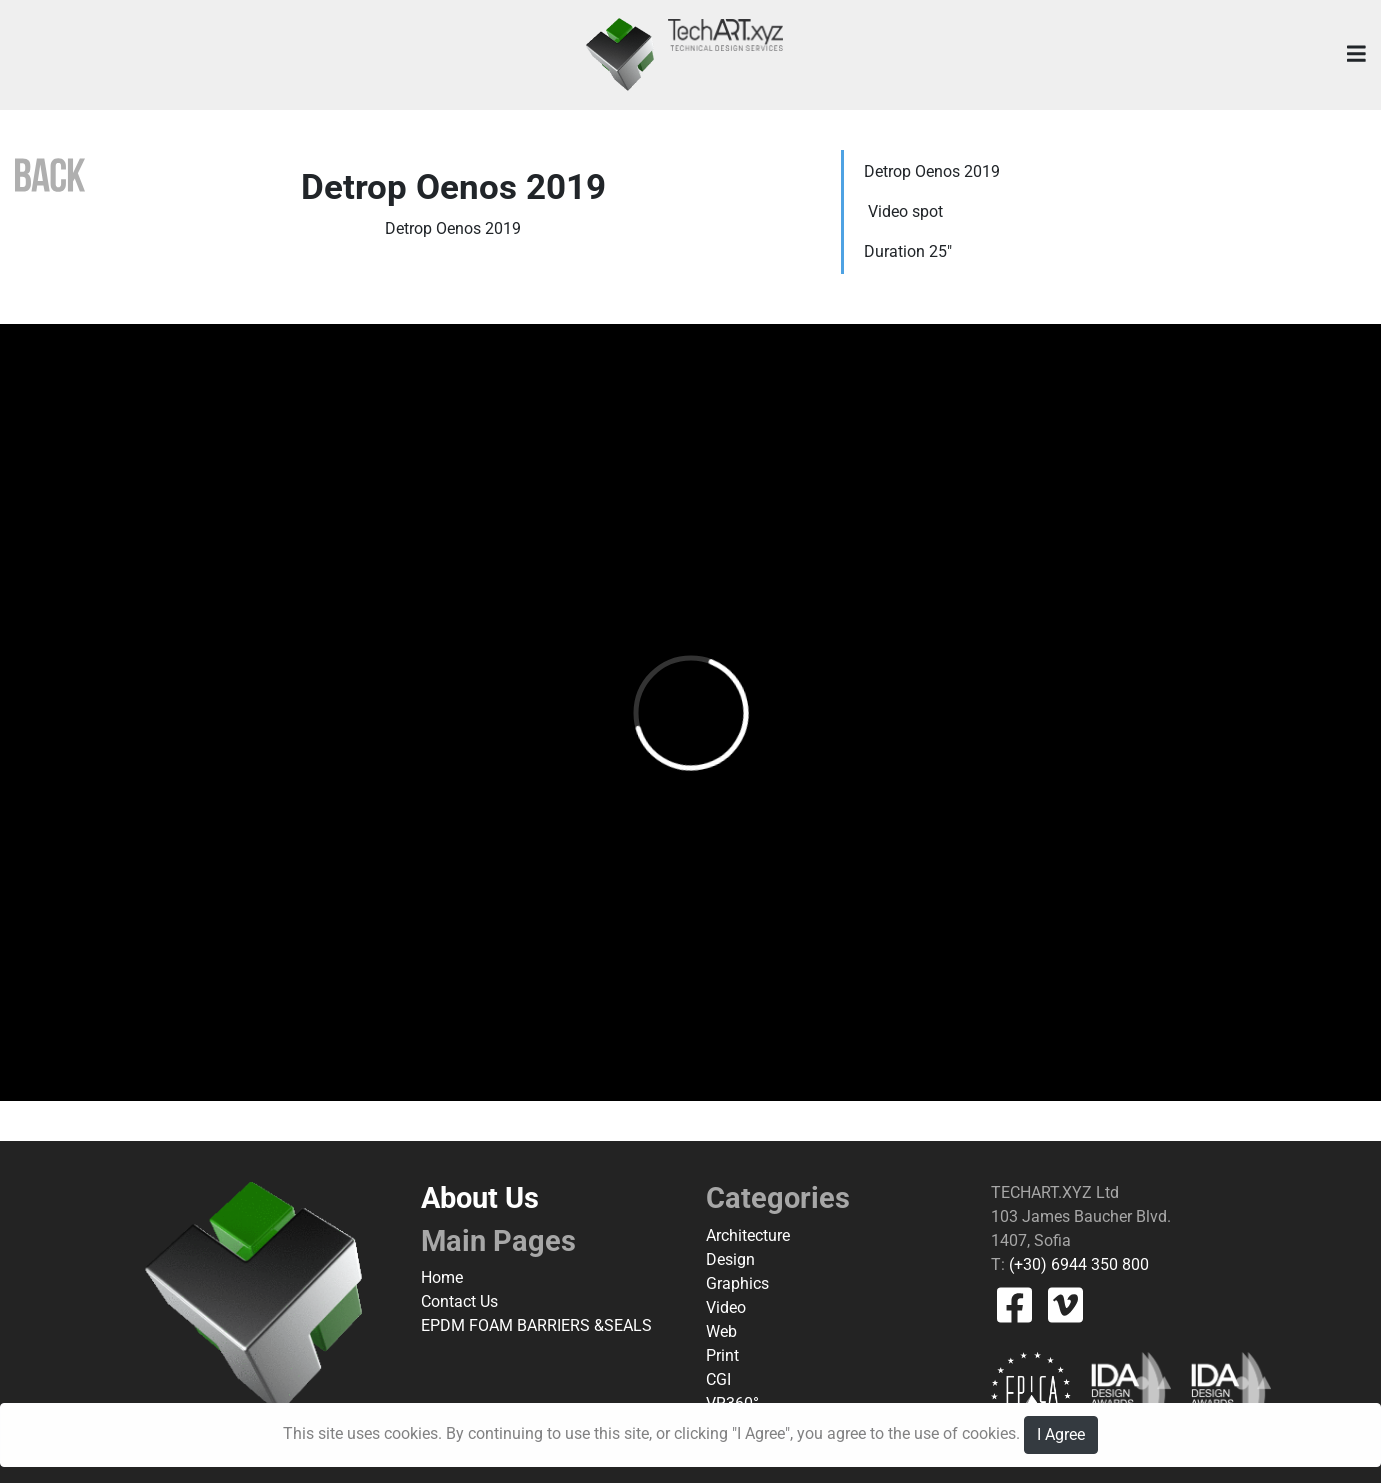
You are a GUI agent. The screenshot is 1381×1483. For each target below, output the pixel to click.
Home (442, 1277)
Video (726, 1307)
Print (722, 1355)
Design (730, 1259)
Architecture (748, 1235)
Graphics (737, 1283)
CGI (718, 1379)
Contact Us (459, 1301)
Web (721, 1331)
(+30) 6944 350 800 (1077, 1264)
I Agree (1061, 1434)
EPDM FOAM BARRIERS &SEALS (536, 1325)
